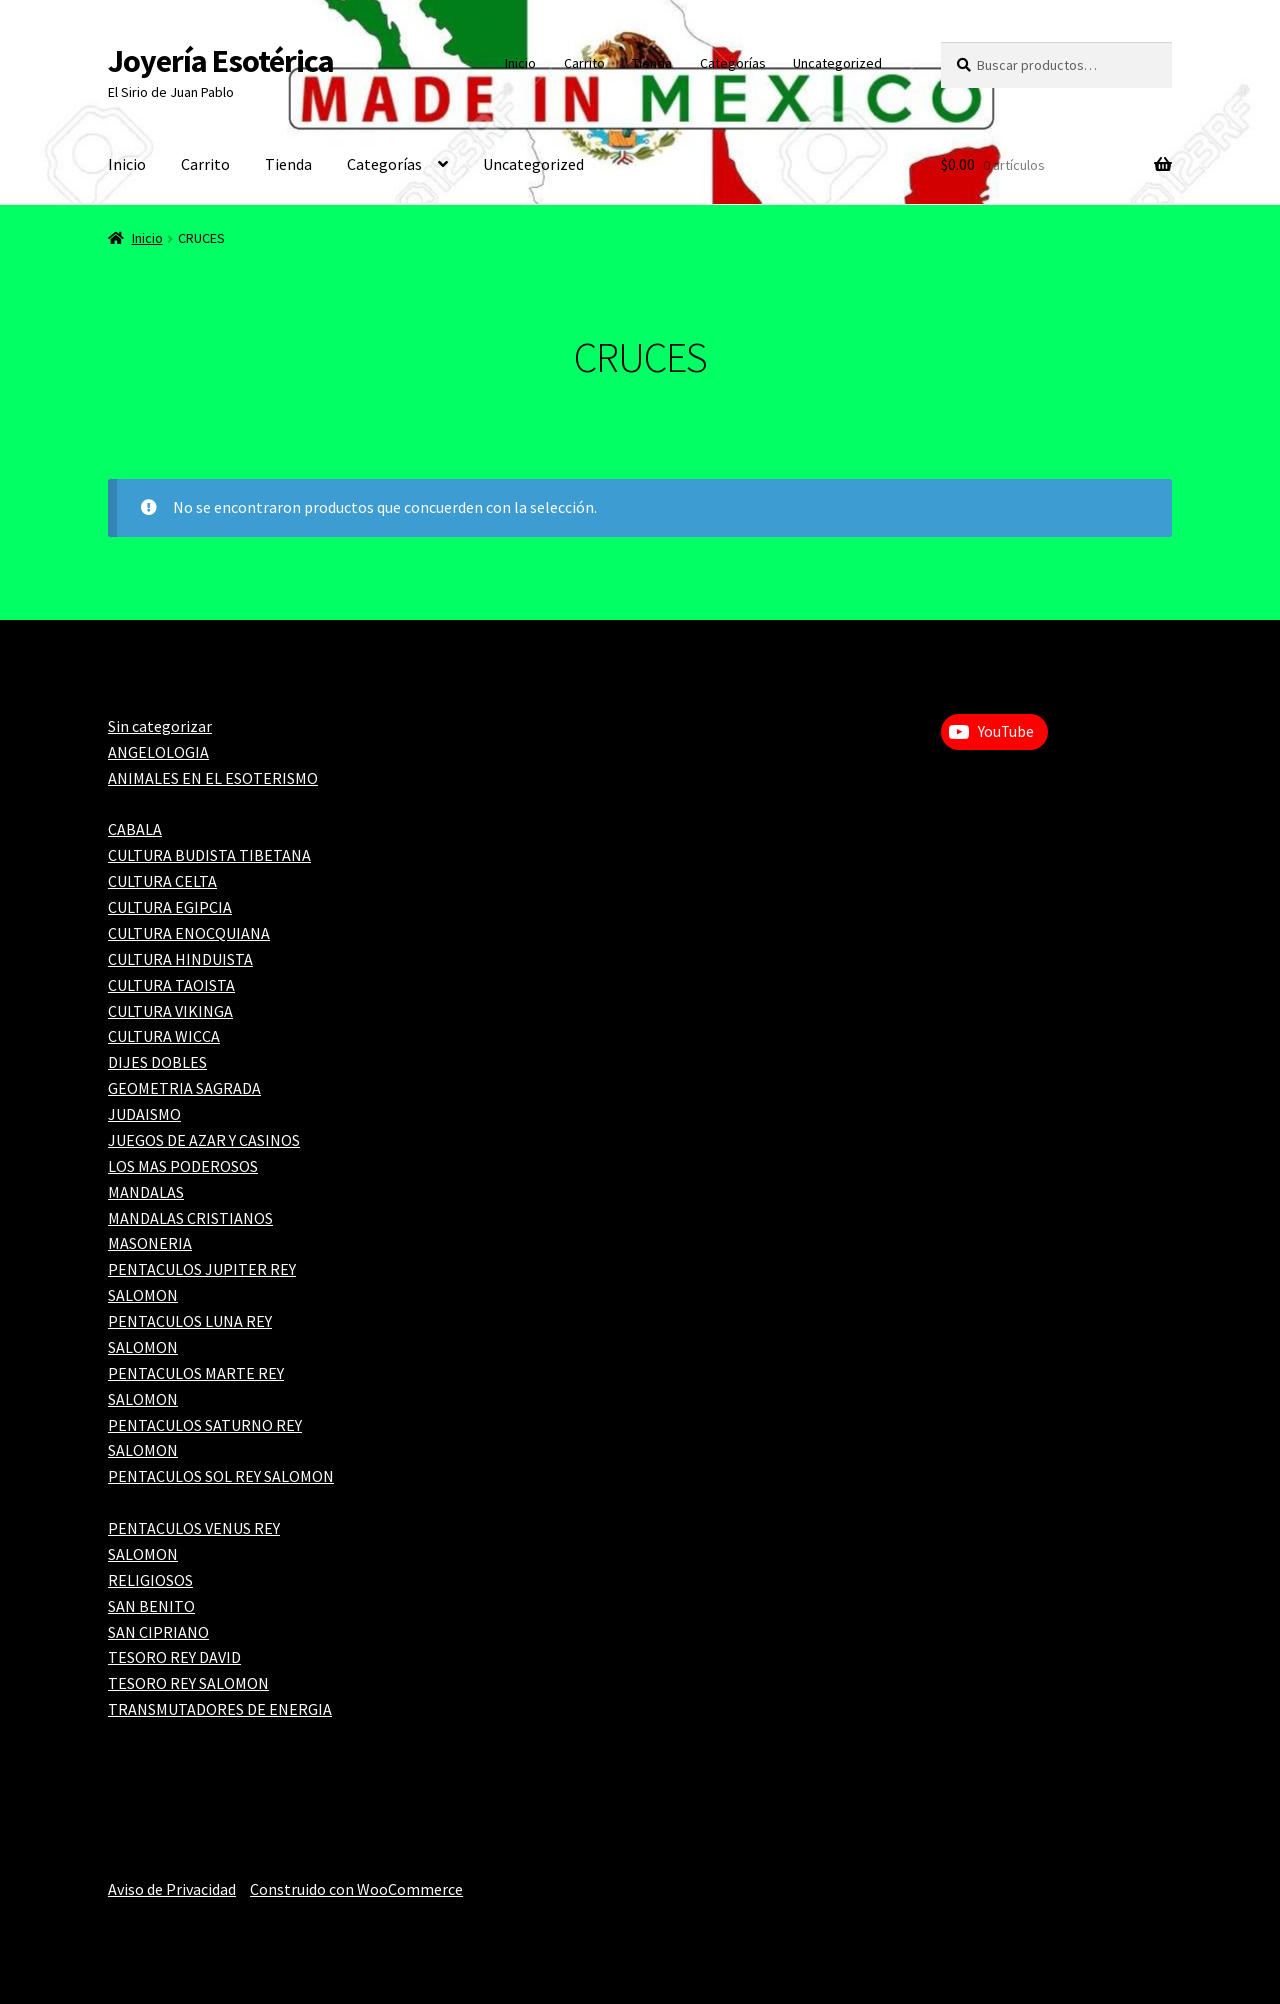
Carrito (584, 63)
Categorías (733, 63)
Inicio (520, 63)
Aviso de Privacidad (172, 1889)
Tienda (652, 63)
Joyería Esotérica (221, 61)
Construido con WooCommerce (356, 1889)
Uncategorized (837, 63)
